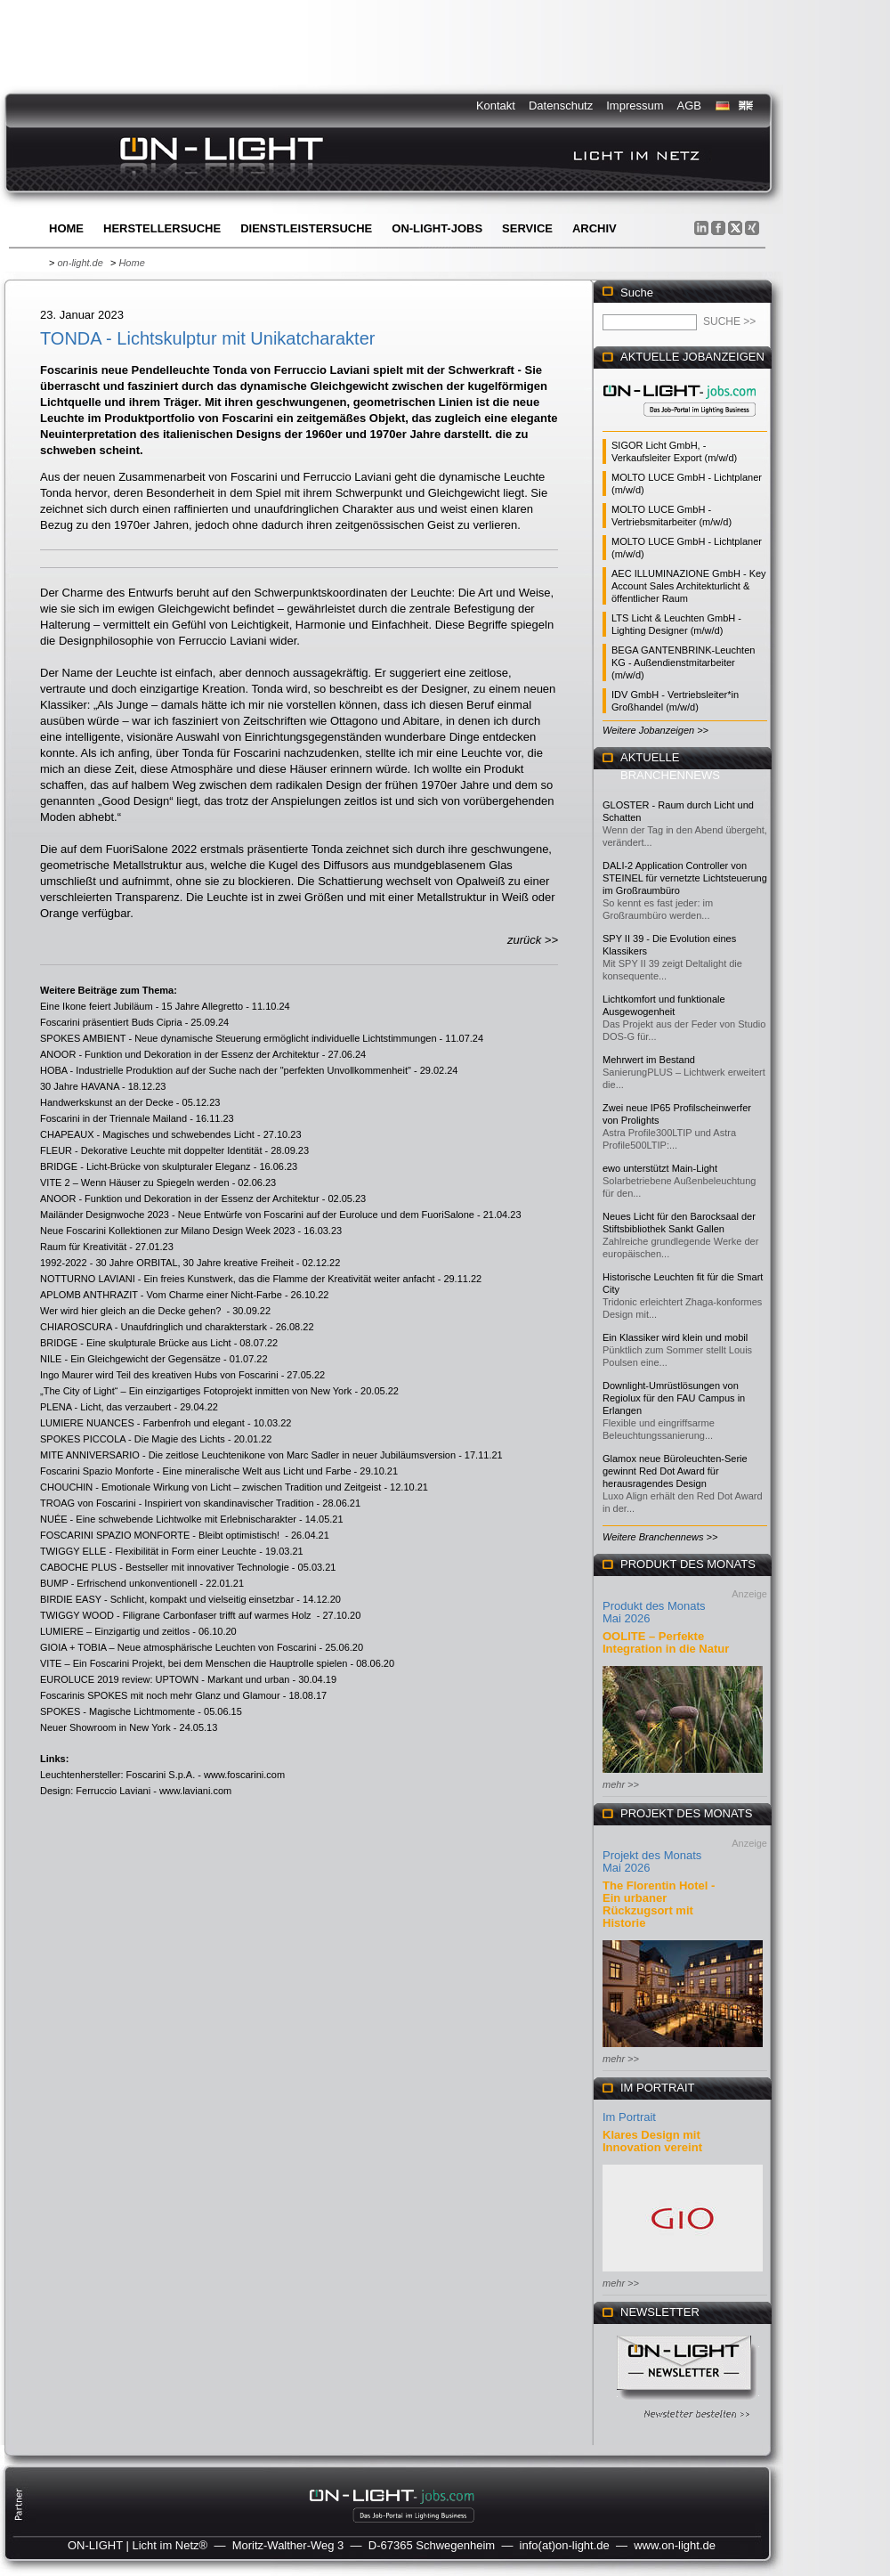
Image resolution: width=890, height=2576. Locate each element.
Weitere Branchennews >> (660, 1537)
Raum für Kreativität (83, 1246)
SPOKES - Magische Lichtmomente (117, 1711)
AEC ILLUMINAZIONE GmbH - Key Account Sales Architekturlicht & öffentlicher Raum (688, 586)
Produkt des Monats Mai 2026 (654, 1612)
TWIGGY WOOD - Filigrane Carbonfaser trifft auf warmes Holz (177, 1615)
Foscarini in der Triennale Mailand (113, 1118)
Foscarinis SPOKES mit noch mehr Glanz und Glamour (160, 1695)
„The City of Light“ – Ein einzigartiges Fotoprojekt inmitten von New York (196, 1391)
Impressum (634, 105)
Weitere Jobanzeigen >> (655, 730)
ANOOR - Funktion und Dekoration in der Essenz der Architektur (180, 1054)
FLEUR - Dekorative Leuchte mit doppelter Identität (151, 1150)
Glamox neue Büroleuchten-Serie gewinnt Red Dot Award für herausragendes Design (675, 1471)
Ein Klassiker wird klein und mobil (675, 1337)
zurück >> (532, 940)
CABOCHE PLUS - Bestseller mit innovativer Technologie (164, 1567)
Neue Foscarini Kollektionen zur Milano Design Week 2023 (167, 1230)
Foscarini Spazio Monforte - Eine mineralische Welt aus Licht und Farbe (196, 1471)
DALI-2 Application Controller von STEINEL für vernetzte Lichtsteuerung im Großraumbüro (685, 878)
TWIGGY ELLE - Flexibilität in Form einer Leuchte (148, 1551)
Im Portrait (629, 2117)
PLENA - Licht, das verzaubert (105, 1407)
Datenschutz (561, 105)
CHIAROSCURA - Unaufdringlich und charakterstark (153, 1326)
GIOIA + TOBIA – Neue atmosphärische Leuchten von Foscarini (178, 1647)
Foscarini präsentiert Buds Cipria (111, 1022)
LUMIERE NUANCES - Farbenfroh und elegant (142, 1423)
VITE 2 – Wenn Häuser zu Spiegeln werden (135, 1182)
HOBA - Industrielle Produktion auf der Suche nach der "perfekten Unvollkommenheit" (225, 1070)
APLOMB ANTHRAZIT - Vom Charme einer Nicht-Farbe (161, 1294)
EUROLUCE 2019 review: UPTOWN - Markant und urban (164, 1679)
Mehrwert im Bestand (649, 1059)
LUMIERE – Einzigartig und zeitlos (115, 1631)
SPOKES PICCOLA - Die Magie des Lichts (132, 1439)
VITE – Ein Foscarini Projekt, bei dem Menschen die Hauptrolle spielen (193, 1663)
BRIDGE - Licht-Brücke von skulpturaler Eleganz (145, 1166)
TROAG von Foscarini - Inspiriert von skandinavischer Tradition (177, 1503)
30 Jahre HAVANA (79, 1086)
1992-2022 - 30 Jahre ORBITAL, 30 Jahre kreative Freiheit (167, 1262)
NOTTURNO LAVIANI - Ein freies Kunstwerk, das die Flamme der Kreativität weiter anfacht (237, 1278)
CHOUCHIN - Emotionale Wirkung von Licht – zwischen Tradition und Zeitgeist (210, 1487)
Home (66, 228)
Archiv (594, 228)
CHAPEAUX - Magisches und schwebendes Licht (147, 1134)
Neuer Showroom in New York (105, 1727)
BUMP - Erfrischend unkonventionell (119, 1583)
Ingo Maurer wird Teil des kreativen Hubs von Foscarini (159, 1374)
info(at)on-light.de (565, 2545)
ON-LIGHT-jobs (437, 228)
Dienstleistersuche (306, 228)
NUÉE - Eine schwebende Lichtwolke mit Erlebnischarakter (168, 1519)
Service (527, 228)
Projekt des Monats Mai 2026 (652, 1861)
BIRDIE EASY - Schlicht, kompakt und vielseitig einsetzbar (167, 1599)
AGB (689, 105)
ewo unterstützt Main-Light (660, 1168)
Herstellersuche (162, 228)
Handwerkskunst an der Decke (107, 1102)
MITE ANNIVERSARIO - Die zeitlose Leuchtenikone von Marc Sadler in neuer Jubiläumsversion (248, 1455)
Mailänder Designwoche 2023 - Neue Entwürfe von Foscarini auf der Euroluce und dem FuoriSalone (257, 1214)
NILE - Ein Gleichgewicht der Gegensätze (130, 1358)
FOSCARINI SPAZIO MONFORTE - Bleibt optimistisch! (161, 1535)
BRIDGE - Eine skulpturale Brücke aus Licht (135, 1342)
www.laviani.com (195, 1790)
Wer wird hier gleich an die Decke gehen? (131, 1310)
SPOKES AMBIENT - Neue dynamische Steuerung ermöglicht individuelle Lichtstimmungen (238, 1038)
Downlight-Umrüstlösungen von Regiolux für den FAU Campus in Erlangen (674, 1398)
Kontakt (495, 105)
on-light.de (79, 262)
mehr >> (621, 1784)
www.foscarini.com (244, 1774)
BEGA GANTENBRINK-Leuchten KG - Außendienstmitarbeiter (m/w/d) (683, 662)
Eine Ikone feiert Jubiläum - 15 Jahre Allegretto (141, 1006)
